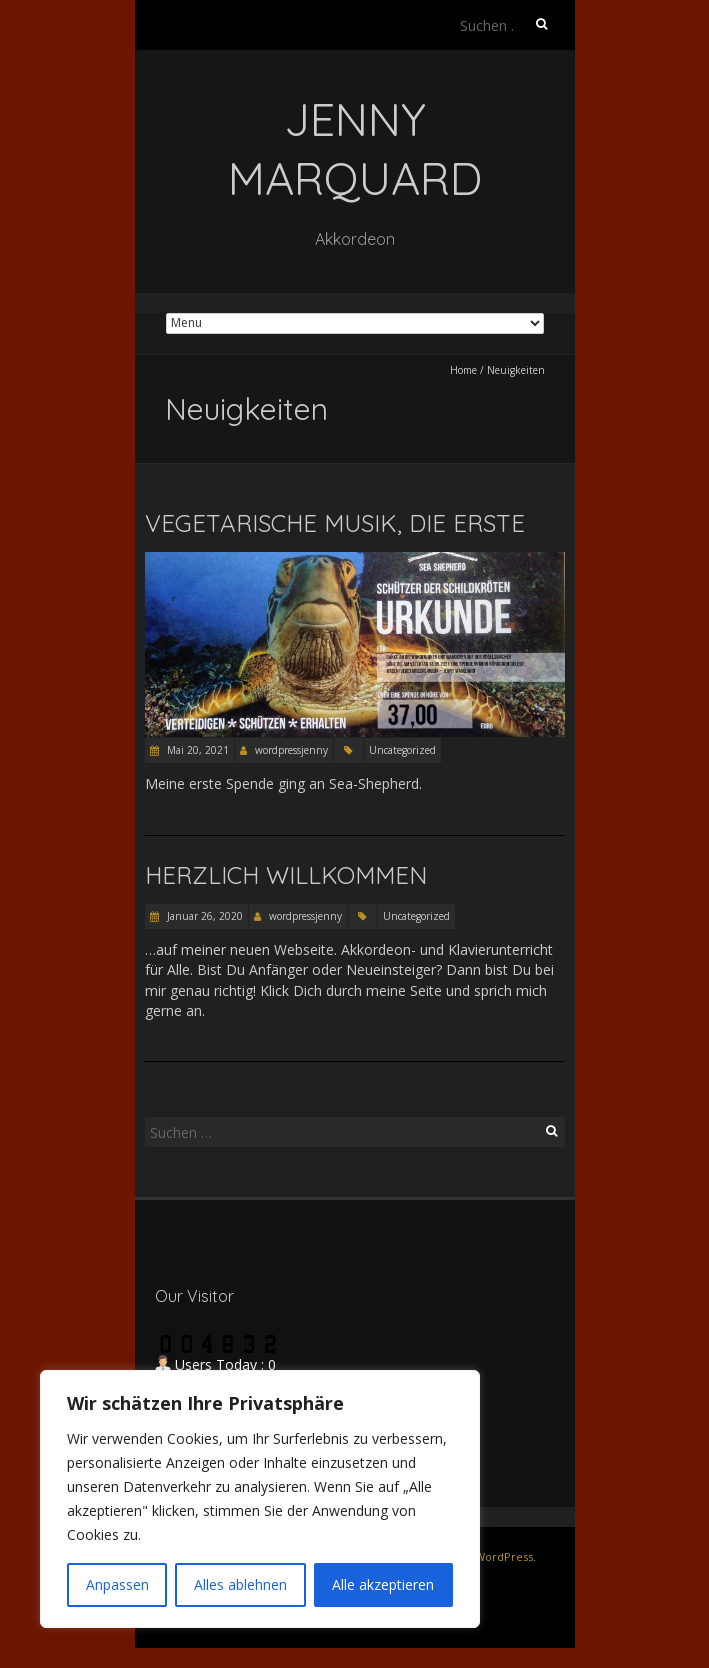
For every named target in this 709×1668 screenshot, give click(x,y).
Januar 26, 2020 (203, 916)
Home (463, 370)
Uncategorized (402, 750)
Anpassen (117, 1584)
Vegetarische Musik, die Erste (335, 523)
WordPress (504, 1556)
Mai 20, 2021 (196, 750)
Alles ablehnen (240, 1584)
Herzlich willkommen (286, 875)
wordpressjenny (291, 750)
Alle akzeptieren (383, 1584)
